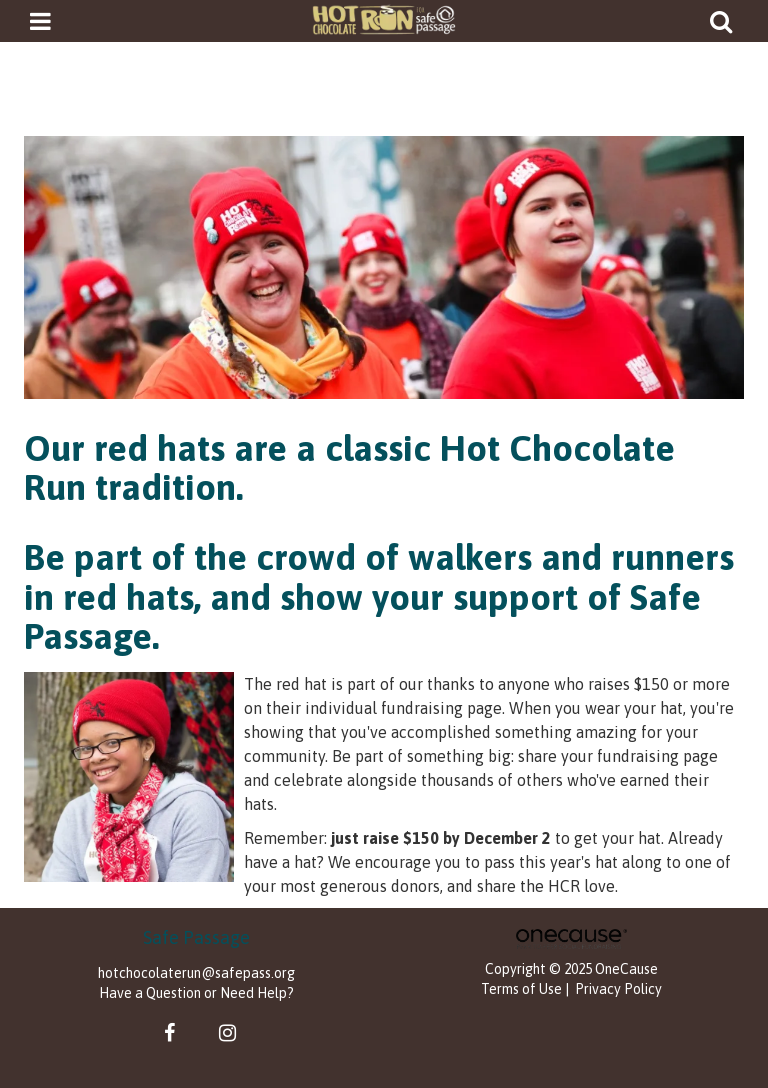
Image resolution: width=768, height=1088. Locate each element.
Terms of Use (521, 989)
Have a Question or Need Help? (196, 993)
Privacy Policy (618, 989)
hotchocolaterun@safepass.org (196, 973)
